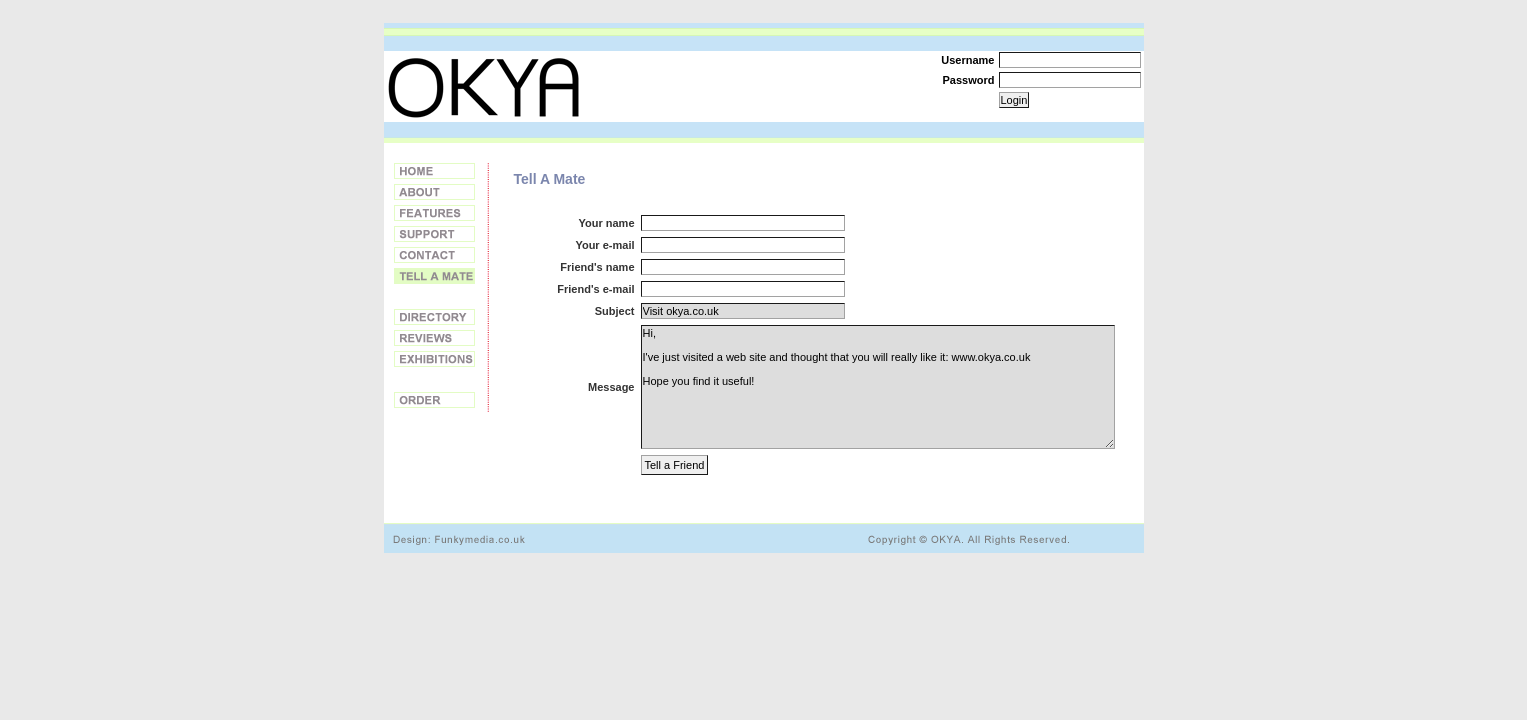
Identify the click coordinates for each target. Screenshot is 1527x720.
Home (434, 171)
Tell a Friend (434, 276)
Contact (434, 255)
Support (434, 234)
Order (434, 400)
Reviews (434, 338)
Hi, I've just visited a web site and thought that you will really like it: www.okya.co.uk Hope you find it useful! (878, 387)
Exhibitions (434, 359)
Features (434, 213)
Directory (434, 317)
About (434, 192)
